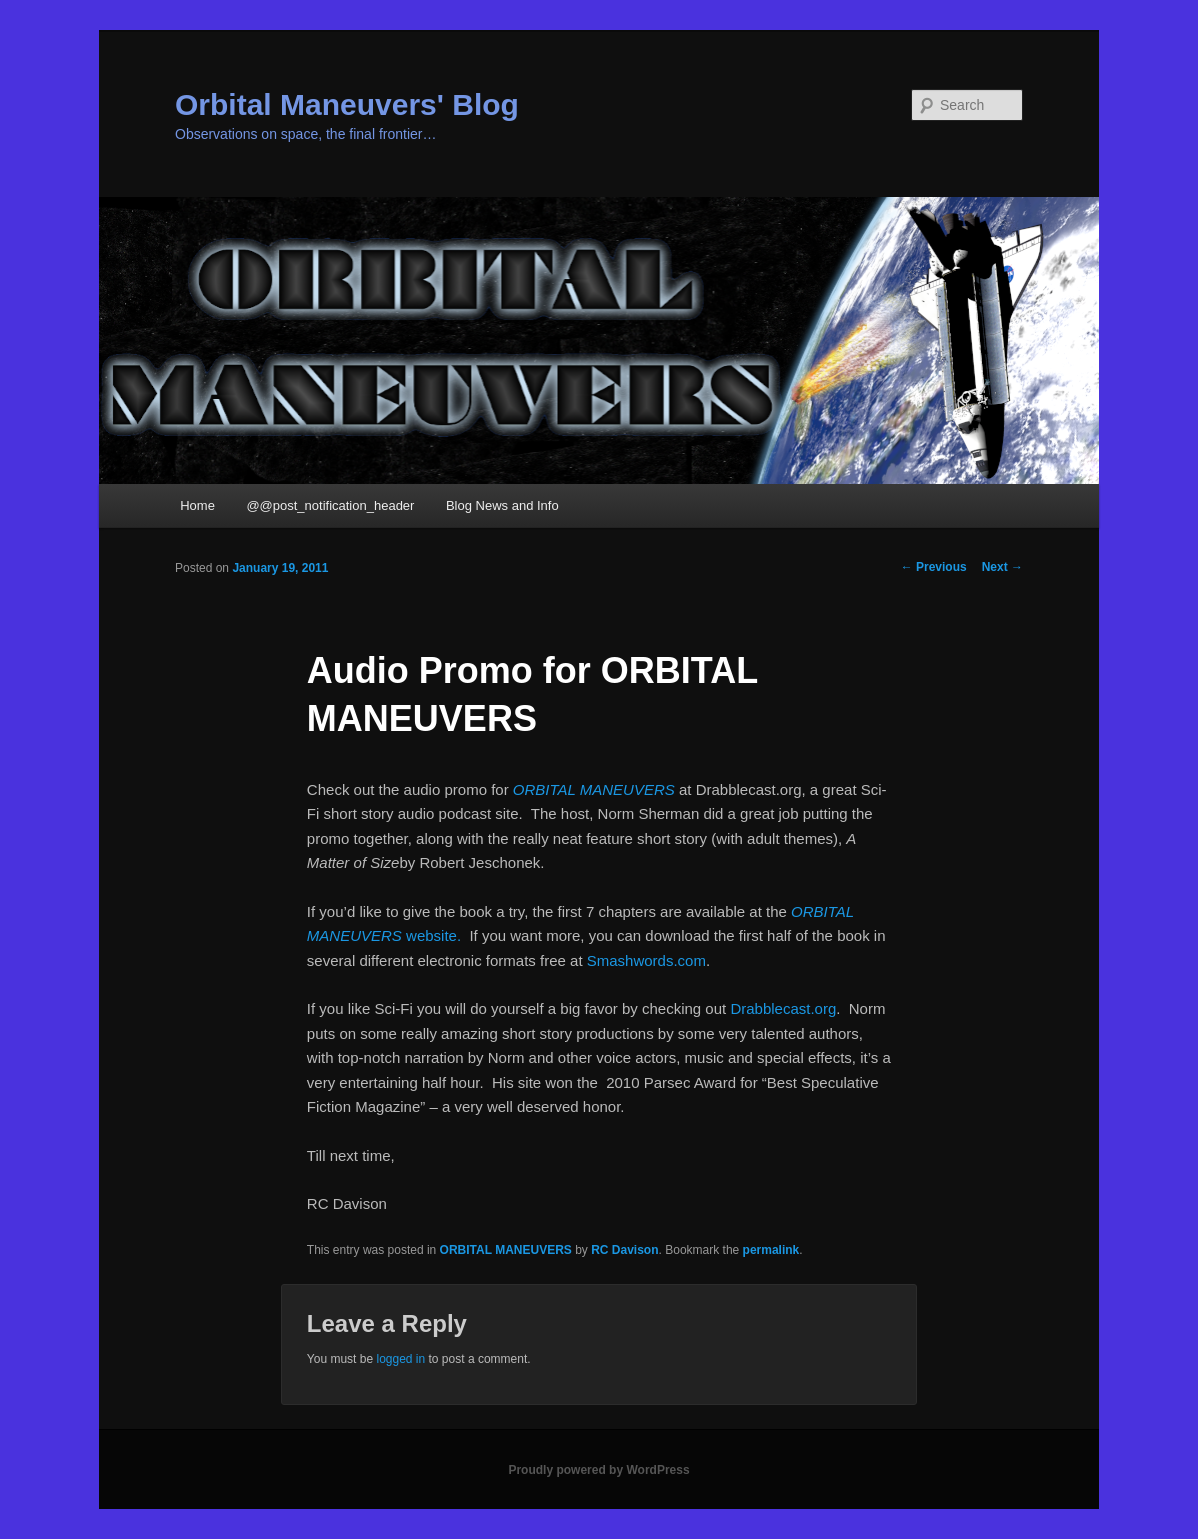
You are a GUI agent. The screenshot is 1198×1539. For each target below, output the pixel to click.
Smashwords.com (646, 960)
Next (1002, 567)
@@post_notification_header (330, 505)
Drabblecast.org (783, 1008)
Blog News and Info (502, 505)
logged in (400, 1359)
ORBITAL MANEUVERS (594, 789)
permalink (771, 1250)
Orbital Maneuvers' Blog (347, 104)
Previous (934, 567)
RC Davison (624, 1250)
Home (197, 505)
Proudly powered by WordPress (598, 1470)
